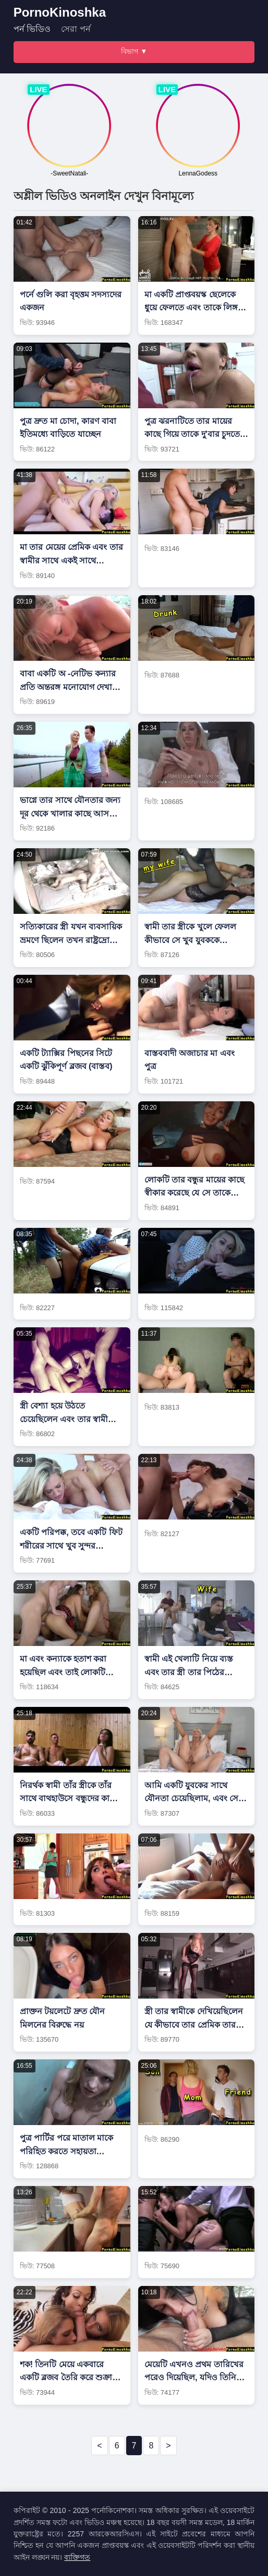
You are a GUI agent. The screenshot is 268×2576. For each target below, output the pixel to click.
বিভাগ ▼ (134, 51)
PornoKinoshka (60, 12)
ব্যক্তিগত (77, 2557)
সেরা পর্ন (75, 28)
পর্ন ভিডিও (32, 28)
